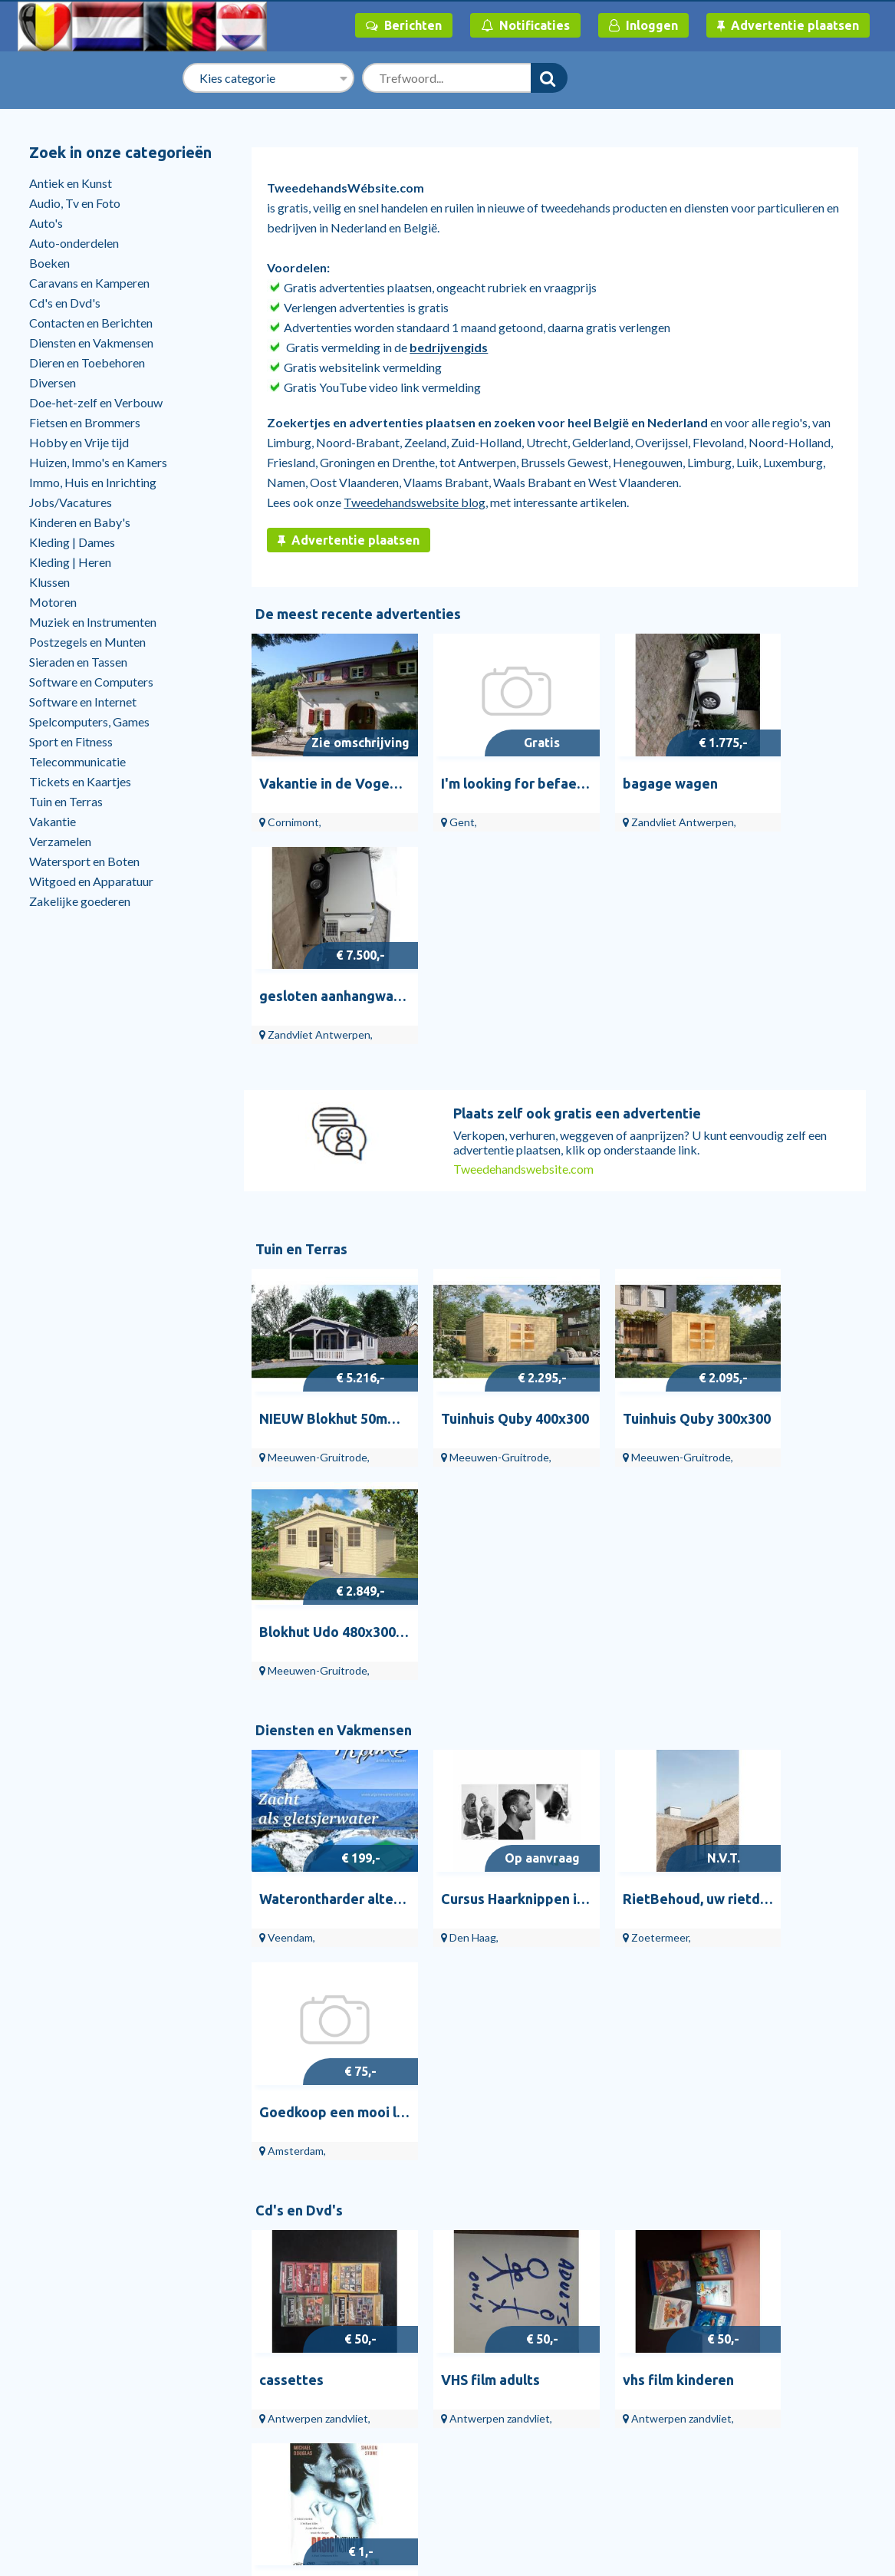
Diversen (52, 382)
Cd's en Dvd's (64, 302)
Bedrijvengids (73, 2358)
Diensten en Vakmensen (91, 342)
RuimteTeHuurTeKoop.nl (771, 2420)
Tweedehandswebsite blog (414, 502)
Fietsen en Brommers (84, 422)
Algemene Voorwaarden (769, 2338)
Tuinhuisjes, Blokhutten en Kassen (277, 2338)
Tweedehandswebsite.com (523, 937)
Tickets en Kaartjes (80, 781)
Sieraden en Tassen (78, 661)
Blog (49, 2400)
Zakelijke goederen (79, 901)
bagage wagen (618, 764)
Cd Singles (561, 2379)
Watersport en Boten (84, 861)
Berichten (404, 25)
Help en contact (78, 2379)
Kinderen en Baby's (79, 522)
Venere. (596, 1913)
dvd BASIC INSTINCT (792, 1664)
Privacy (725, 2379)
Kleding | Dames (72, 542)
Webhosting (393, 2420)
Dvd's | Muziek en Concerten (610, 2420)
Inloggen (643, 25)
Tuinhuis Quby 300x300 (645, 1167)
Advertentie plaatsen (788, 25)
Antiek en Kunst (70, 183)
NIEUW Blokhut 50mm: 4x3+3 (351, 1167)
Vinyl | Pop (562, 2400)
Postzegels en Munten (87, 641)
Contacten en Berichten (91, 322)
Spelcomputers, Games (89, 721)
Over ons (729, 2358)
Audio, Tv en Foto (74, 203)
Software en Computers (91, 681)
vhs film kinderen (626, 1664)
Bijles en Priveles (405, 2379)
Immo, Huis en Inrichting (92, 482)
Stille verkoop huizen (91, 2420)
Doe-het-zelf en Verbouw (96, 402)
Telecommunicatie (77, 761)
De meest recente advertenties (358, 613)
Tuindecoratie (226, 2379)
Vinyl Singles (567, 2338)
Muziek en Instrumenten (92, 621)
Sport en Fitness (71, 741)
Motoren (53, 602)
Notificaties (525, 25)
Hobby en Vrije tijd (79, 442)
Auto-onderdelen (74, 243)
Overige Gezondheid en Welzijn (444, 2400)
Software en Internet (83, 701)
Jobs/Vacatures (70, 502)
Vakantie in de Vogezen (336, 764)
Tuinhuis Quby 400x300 (489, 1167)
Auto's (46, 223)
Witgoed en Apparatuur (91, 881)
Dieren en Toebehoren (87, 362)
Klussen (49, 582)
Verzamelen (60, 841)
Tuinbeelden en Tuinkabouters (269, 2358)
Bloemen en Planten (241, 2400)
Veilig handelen (745, 2400)
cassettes (291, 1664)
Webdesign (391, 2338)
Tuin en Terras (66, 801)
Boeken (49, 262)
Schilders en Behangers (421, 2358)
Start (50, 2338)
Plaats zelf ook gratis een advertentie (577, 881)
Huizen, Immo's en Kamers (98, 462)
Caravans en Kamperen (89, 282)
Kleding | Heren (70, 562)
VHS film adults (464, 1664)
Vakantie (52, 821)
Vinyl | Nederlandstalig (594, 2358)
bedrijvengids (449, 347)
